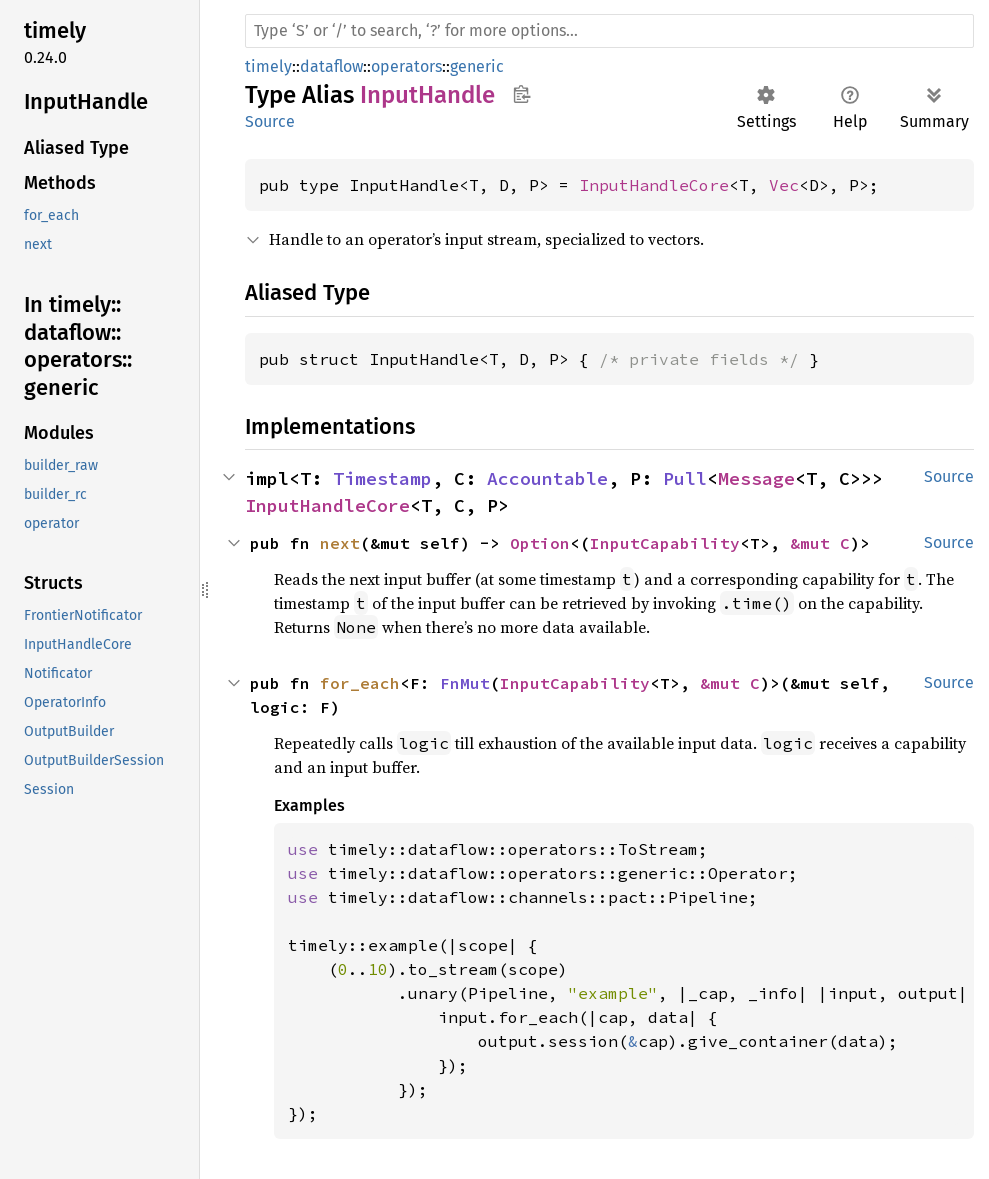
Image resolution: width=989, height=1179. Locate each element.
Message (756, 478)
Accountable (547, 478)
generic (477, 66)
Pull (685, 478)
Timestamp (382, 478)
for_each (360, 683)
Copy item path (521, 94)
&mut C (820, 543)
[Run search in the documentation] (609, 31)
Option (540, 543)
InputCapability (665, 543)
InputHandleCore (654, 185)
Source (270, 121)
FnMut (465, 683)
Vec (784, 185)
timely (268, 66)
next (340, 543)
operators (406, 66)
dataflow (331, 66)
